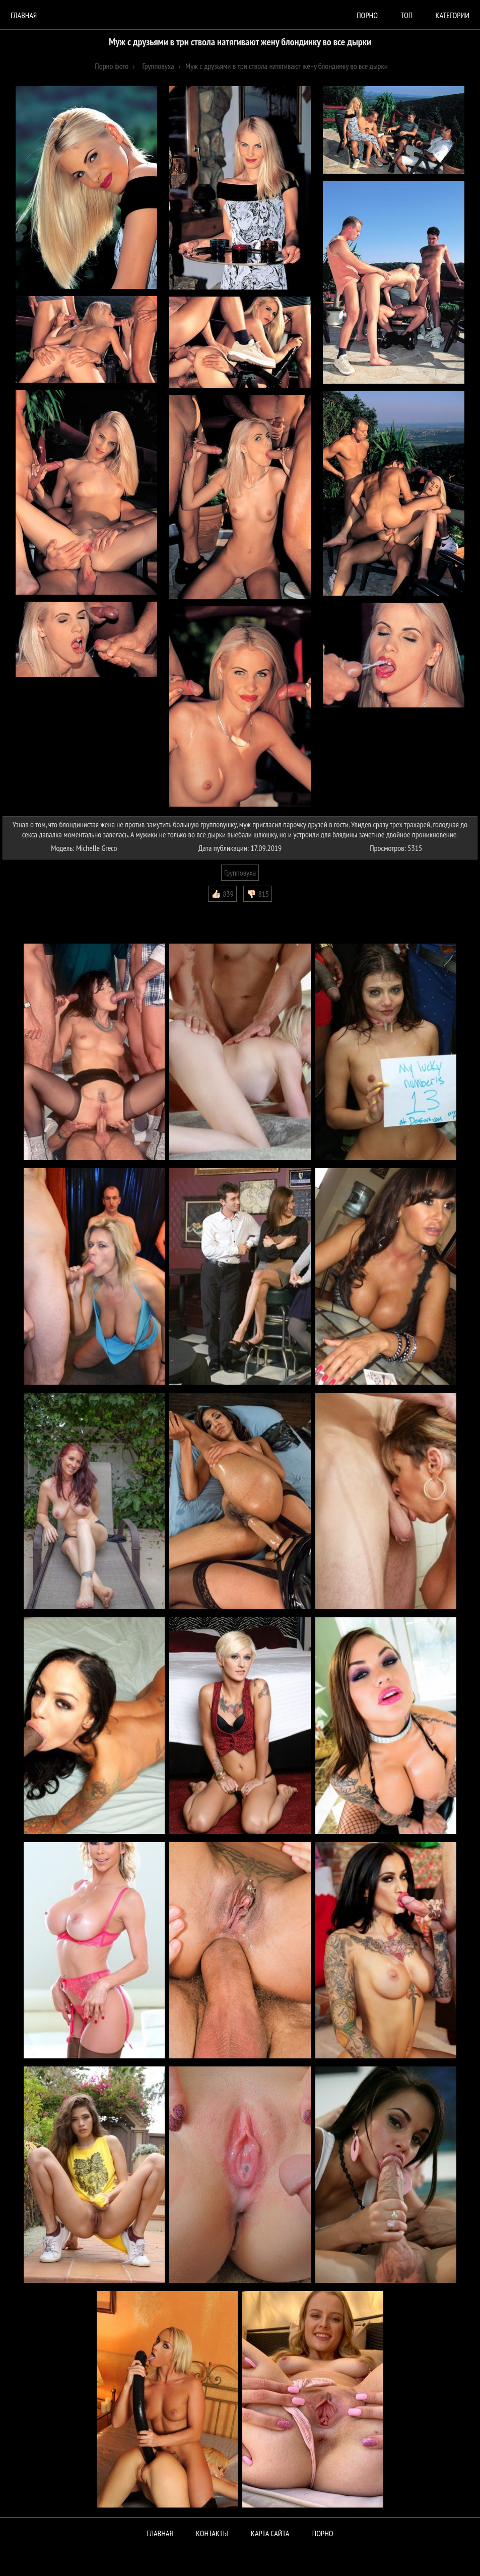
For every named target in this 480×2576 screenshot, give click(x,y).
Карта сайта (270, 2533)
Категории (452, 15)
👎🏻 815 (257, 894)
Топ (406, 15)
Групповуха (240, 873)
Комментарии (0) (32, 909)
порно (367, 15)
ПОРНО (322, 2533)
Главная (24, 15)
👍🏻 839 (222, 894)
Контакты (212, 2533)
